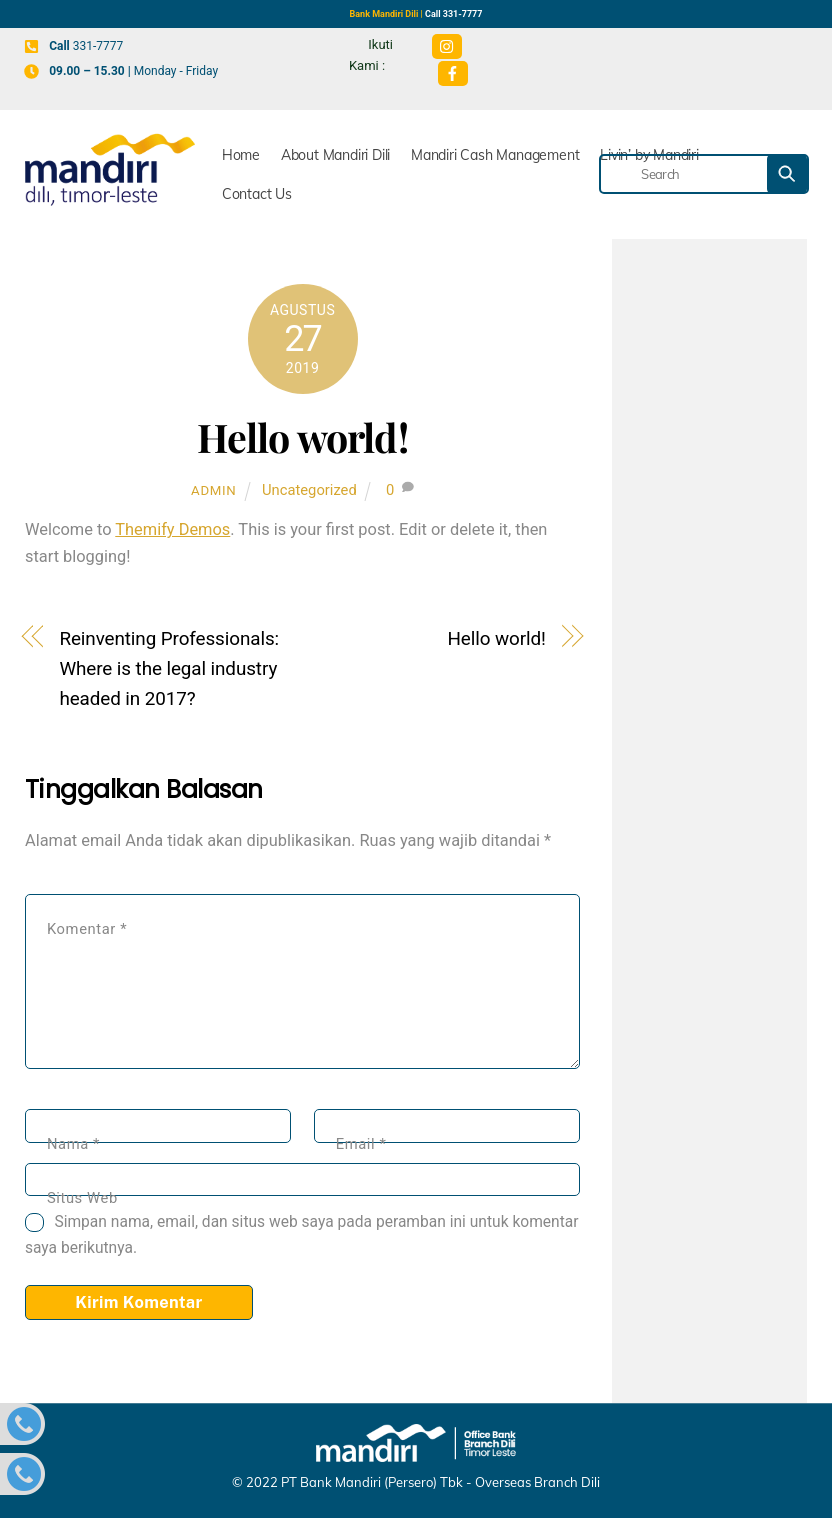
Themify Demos (172, 529)
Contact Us (257, 194)
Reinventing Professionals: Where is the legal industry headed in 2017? (169, 669)
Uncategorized (309, 490)
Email (361, 1144)
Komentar (87, 929)
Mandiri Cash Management (495, 155)
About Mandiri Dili (335, 155)
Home (241, 155)
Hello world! (302, 436)
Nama (73, 1144)
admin (213, 490)
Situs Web (82, 1198)
